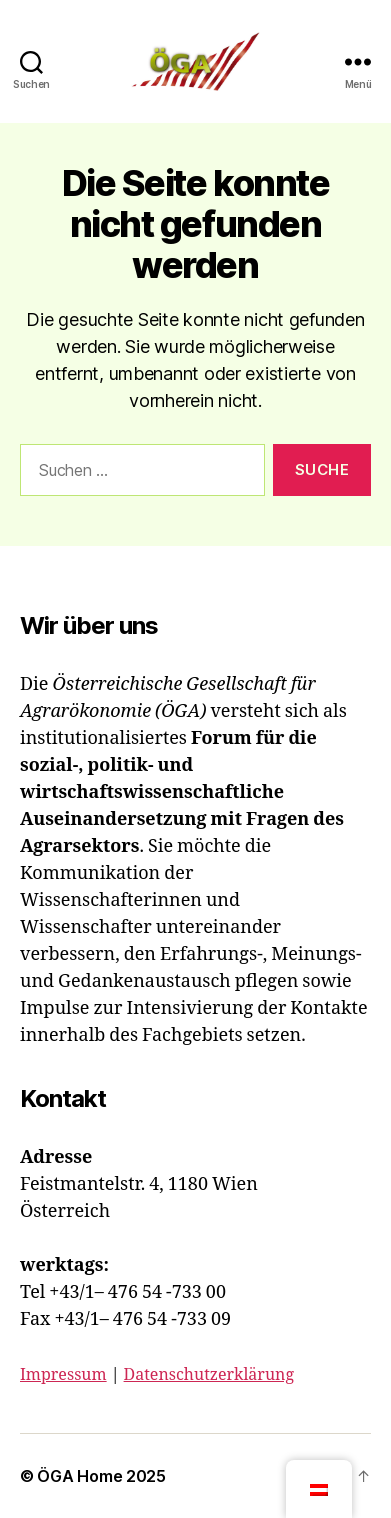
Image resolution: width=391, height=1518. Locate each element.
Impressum (63, 1375)
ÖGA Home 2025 (101, 1476)
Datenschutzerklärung (209, 1375)
